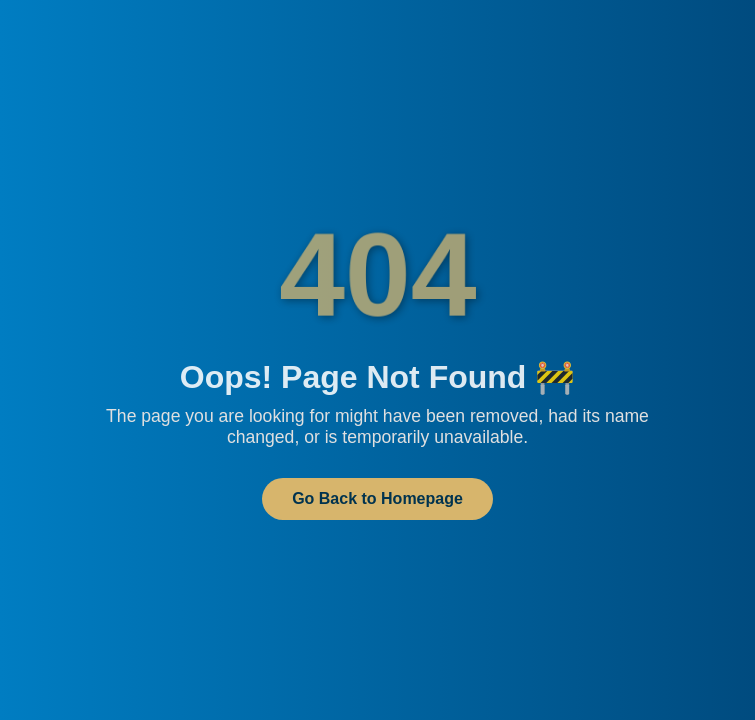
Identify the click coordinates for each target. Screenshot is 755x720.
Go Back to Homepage (377, 498)
